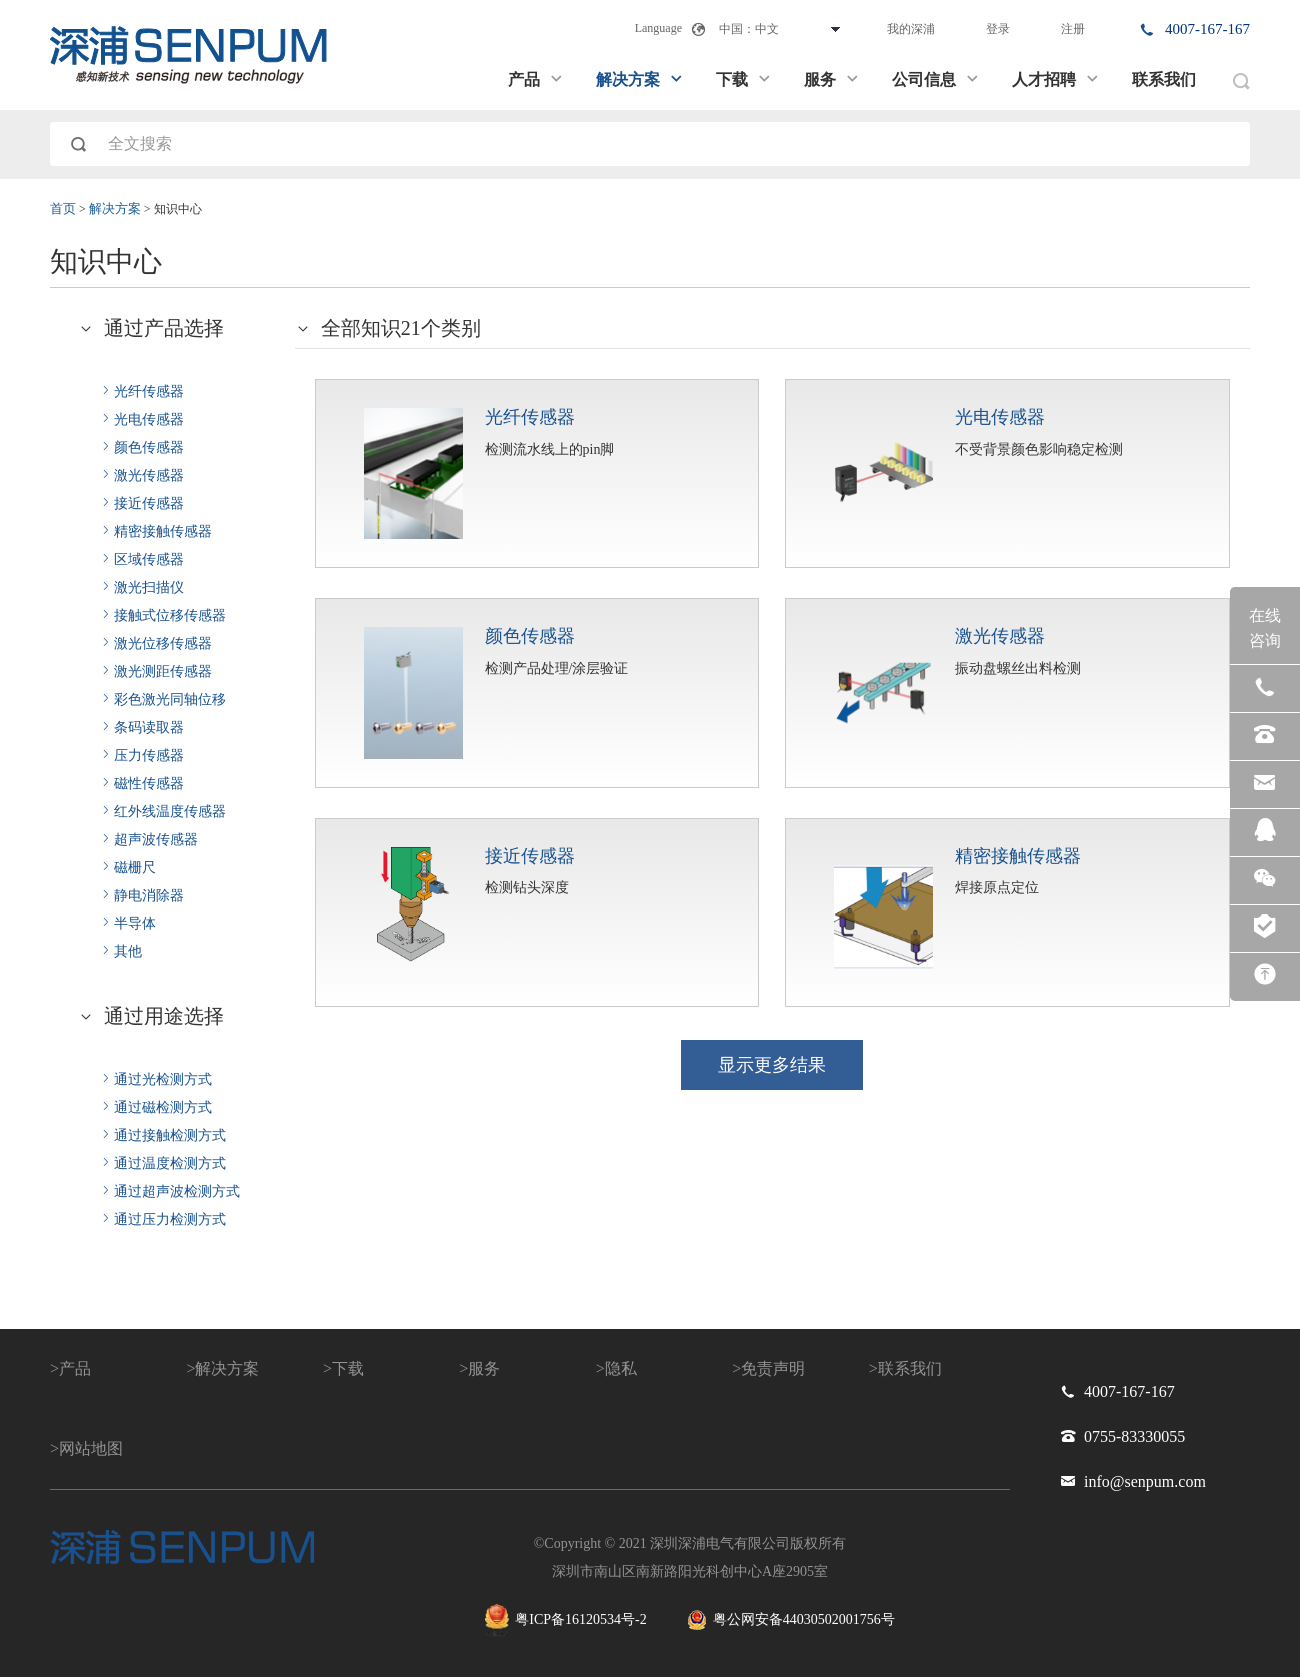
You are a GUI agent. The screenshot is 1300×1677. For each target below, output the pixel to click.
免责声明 (773, 1368)
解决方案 (640, 79)
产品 (536, 79)
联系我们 (1164, 79)
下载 (744, 79)
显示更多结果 (772, 1065)
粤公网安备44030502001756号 (791, 1620)
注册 (1073, 29)
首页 (63, 209)
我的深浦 (911, 29)
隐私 (621, 1368)
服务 (832, 79)
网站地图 (91, 1448)
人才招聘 (1056, 79)
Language (658, 28)
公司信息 (936, 79)
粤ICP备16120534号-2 (565, 1620)
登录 (998, 29)
